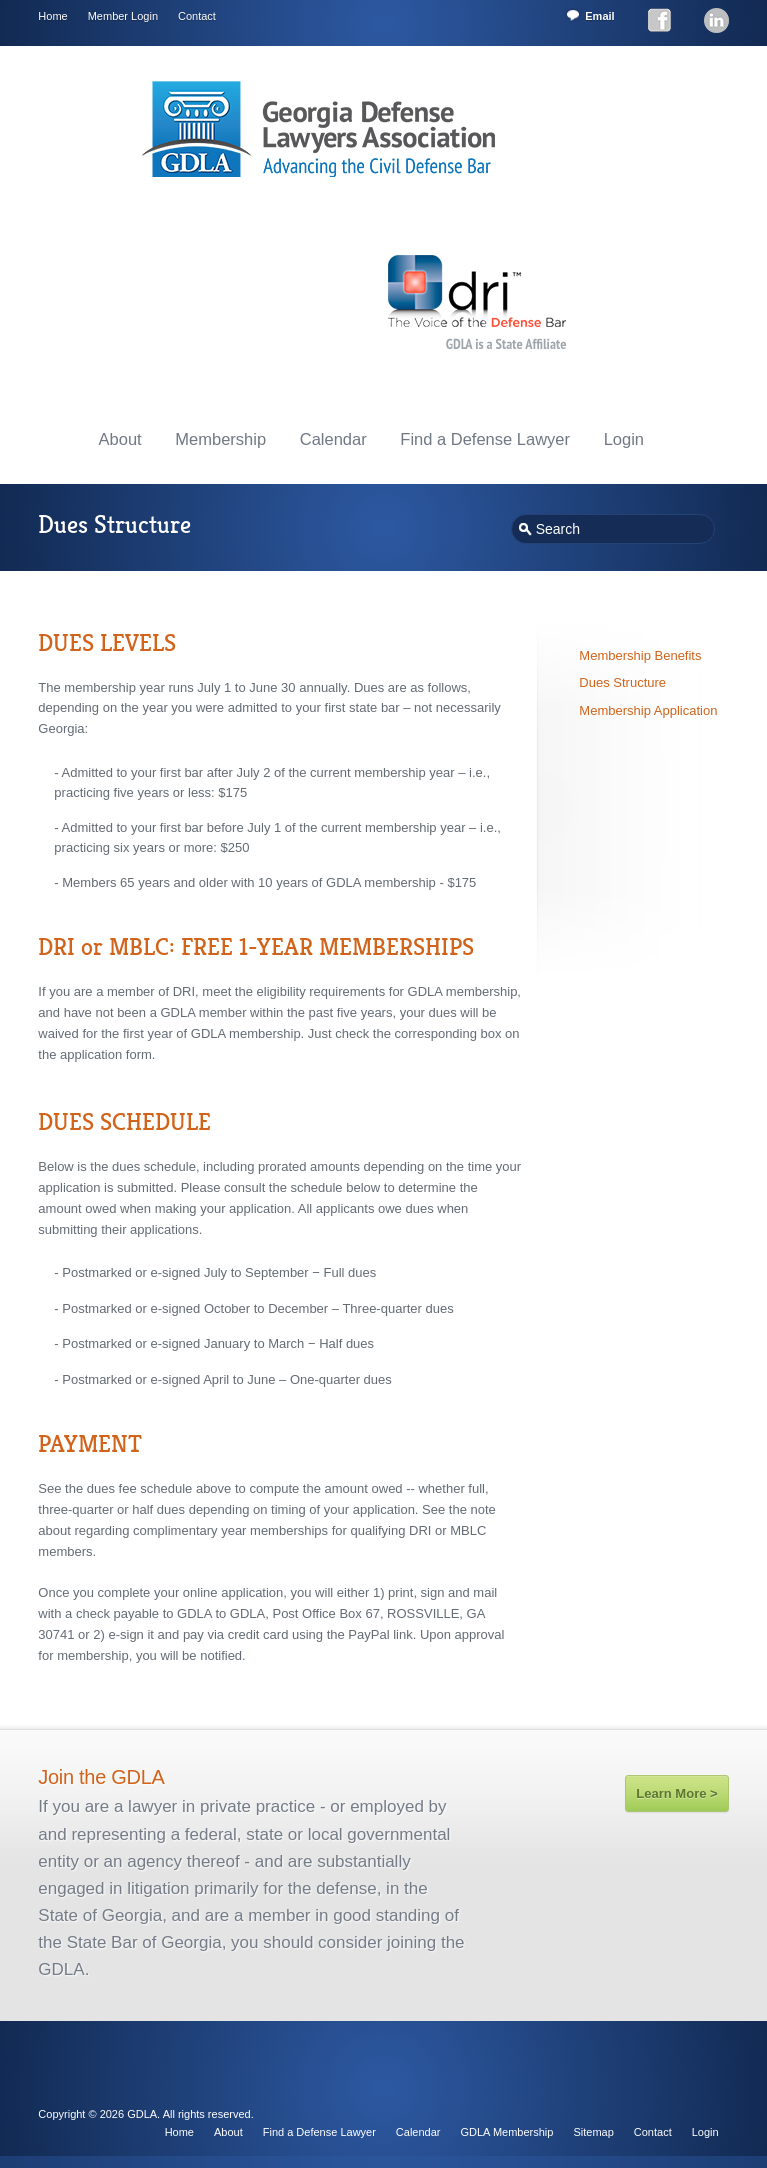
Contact (197, 16)
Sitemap (593, 2132)
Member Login (123, 16)
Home (52, 16)
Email (599, 16)
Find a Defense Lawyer (485, 439)
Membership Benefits (640, 655)
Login (624, 439)
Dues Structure (622, 682)
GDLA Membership (507, 2132)
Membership (220, 439)
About (120, 439)
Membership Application (648, 710)
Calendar (333, 439)
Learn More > (676, 1793)
